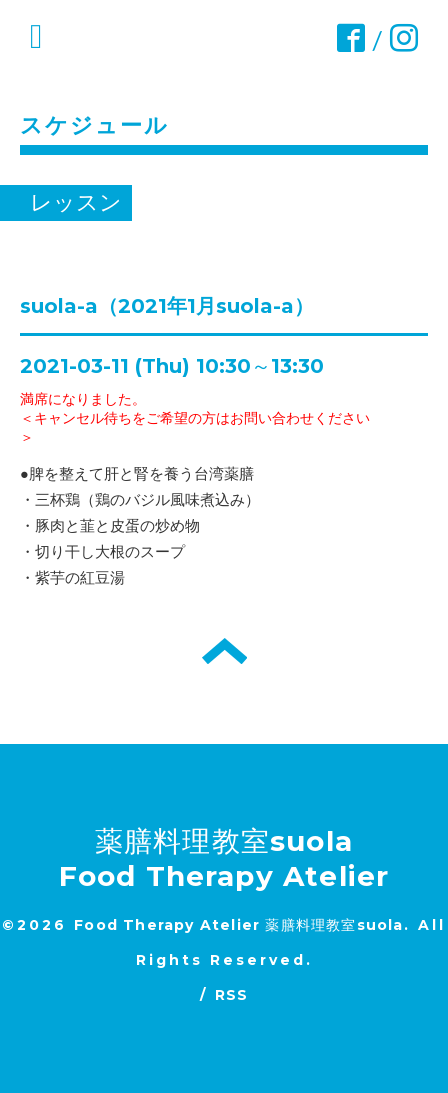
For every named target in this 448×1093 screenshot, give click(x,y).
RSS (232, 995)
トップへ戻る (224, 651)
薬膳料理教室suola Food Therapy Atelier (224, 858)
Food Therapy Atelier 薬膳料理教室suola (238, 925)
